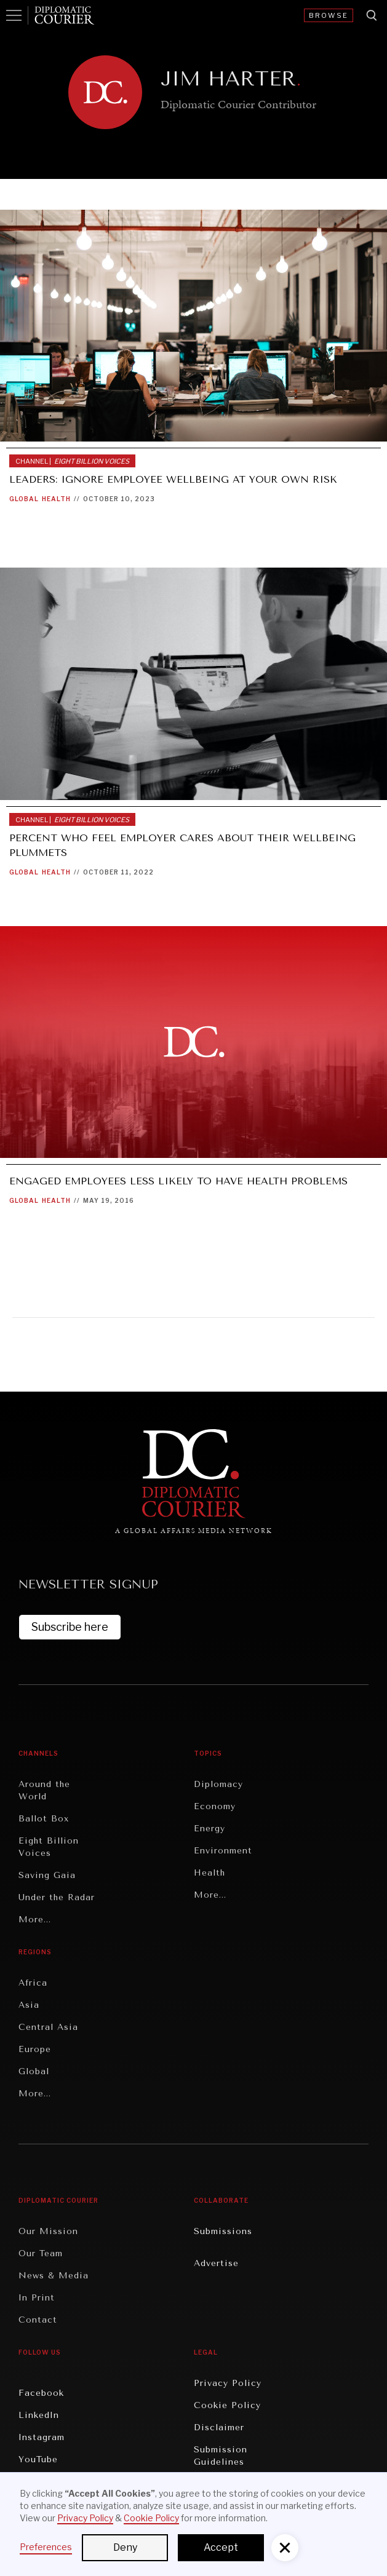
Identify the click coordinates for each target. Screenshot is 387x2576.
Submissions (223, 2231)
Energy (209, 1828)
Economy (215, 1806)
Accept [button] (221, 2547)
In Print (36, 2298)
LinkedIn (38, 2415)
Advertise (216, 2263)
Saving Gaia (47, 1875)
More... (34, 1919)
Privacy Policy (227, 2383)
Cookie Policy (227, 2405)
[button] (284, 2547)
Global (24, 498)
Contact (37, 2320)
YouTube (38, 2459)
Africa (32, 1983)
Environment (223, 1850)
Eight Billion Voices (48, 1847)
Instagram (41, 2437)
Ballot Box (43, 1818)
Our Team (40, 2253)
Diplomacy (218, 1784)
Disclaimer (219, 2427)
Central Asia (48, 2027)
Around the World (44, 1790)
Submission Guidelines (220, 2455)
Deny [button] (125, 2547)
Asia (28, 2005)
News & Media (53, 2275)
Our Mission (48, 2231)
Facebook (41, 2393)
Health (56, 498)
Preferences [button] (46, 2547)
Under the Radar (56, 1897)
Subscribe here (69, 1626)
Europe (34, 2049)
